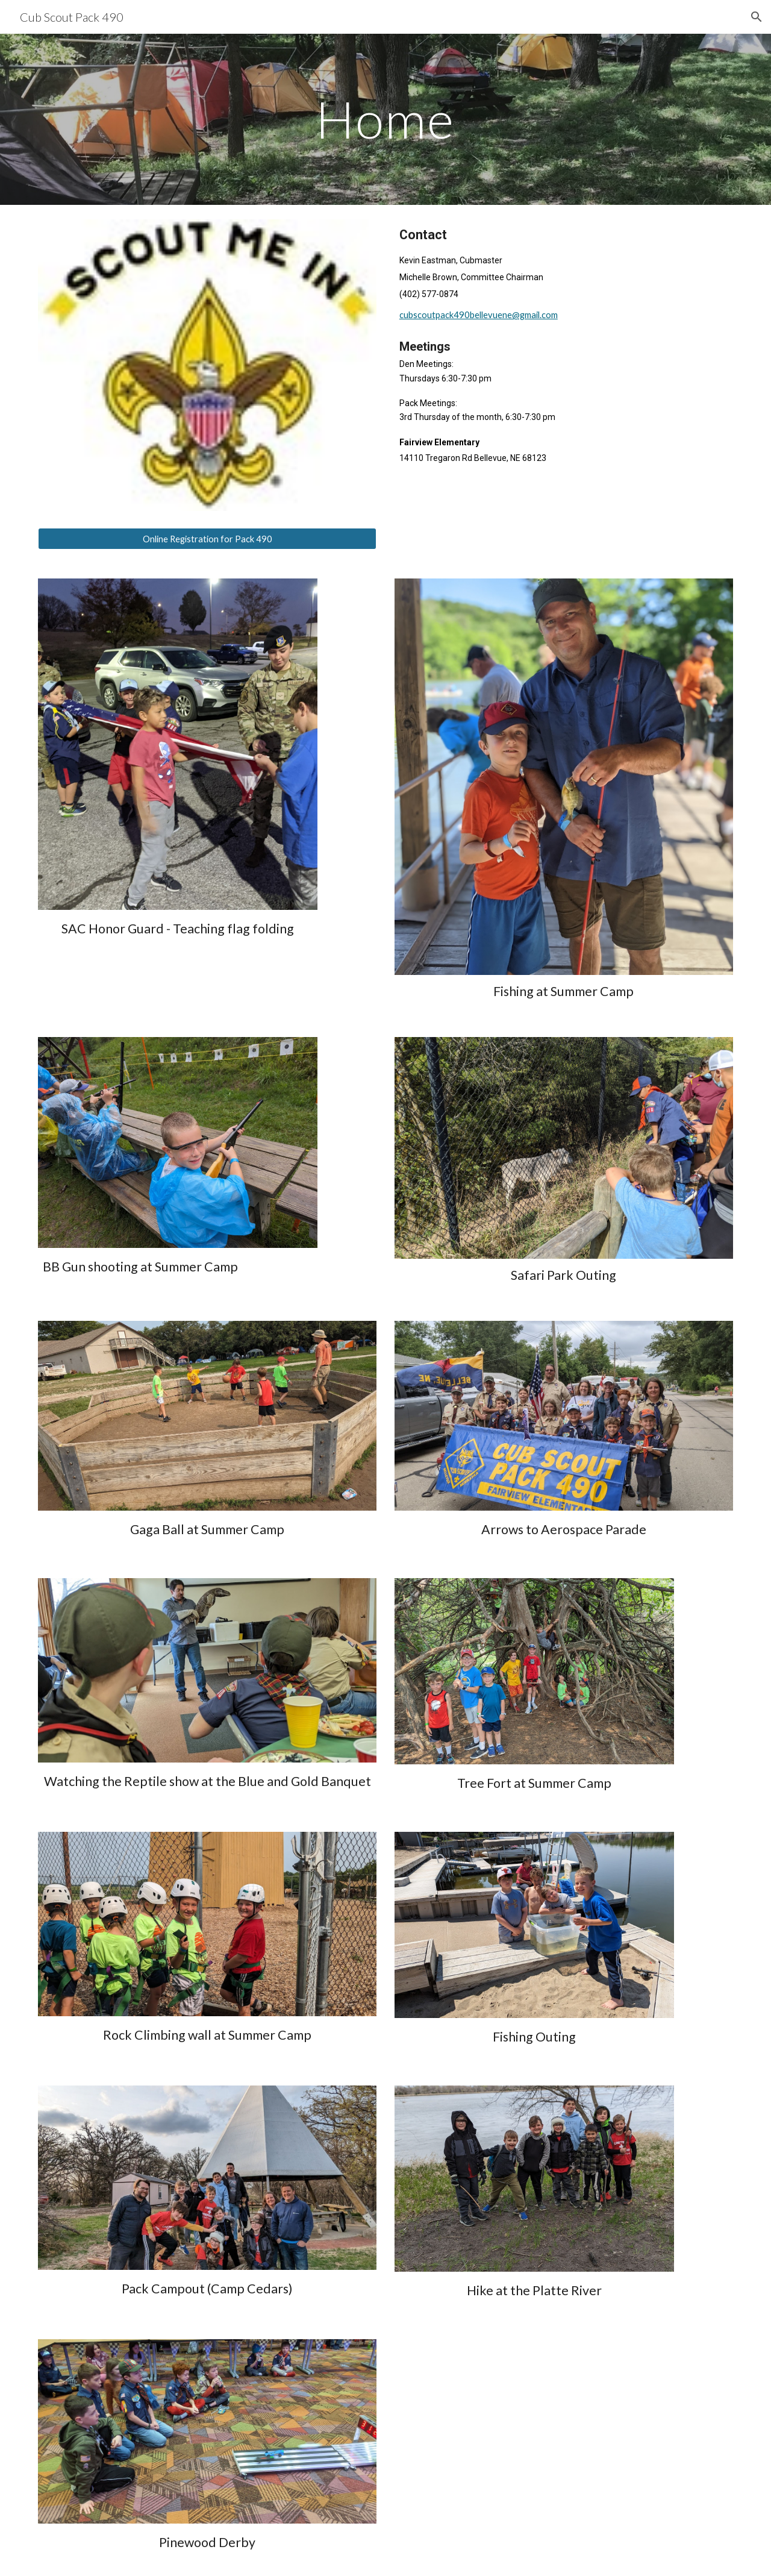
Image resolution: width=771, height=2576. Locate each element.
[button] (756, 16)
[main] (385, 119)
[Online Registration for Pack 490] (207, 539)
